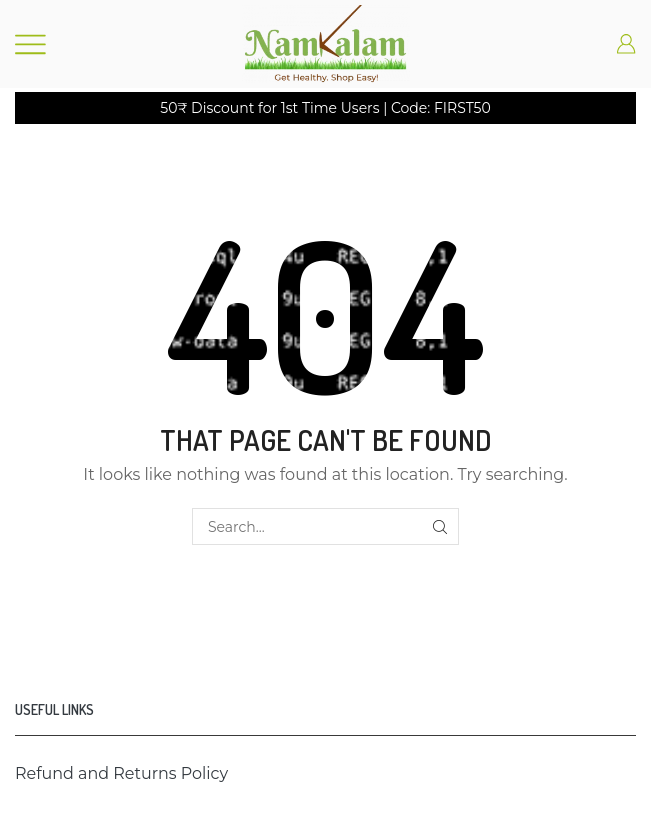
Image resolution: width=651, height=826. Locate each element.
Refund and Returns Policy (121, 773)
